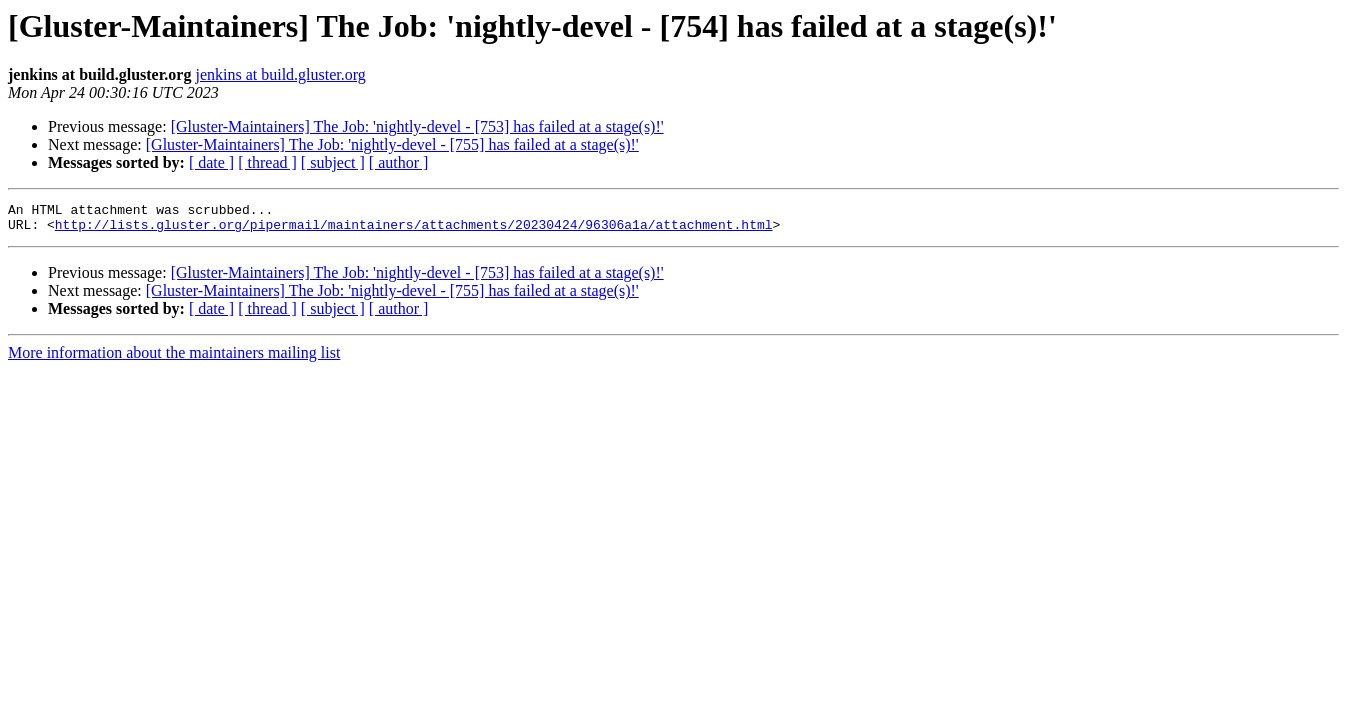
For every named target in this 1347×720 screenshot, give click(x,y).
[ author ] (399, 162)
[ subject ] (333, 162)
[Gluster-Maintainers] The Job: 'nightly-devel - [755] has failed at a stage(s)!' (392, 144)
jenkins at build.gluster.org (280, 74)
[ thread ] (267, 162)
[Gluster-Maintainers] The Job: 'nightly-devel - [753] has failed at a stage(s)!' (417, 126)
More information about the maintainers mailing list (174, 358)
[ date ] (211, 162)
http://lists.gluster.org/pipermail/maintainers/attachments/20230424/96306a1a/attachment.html (414, 230)
